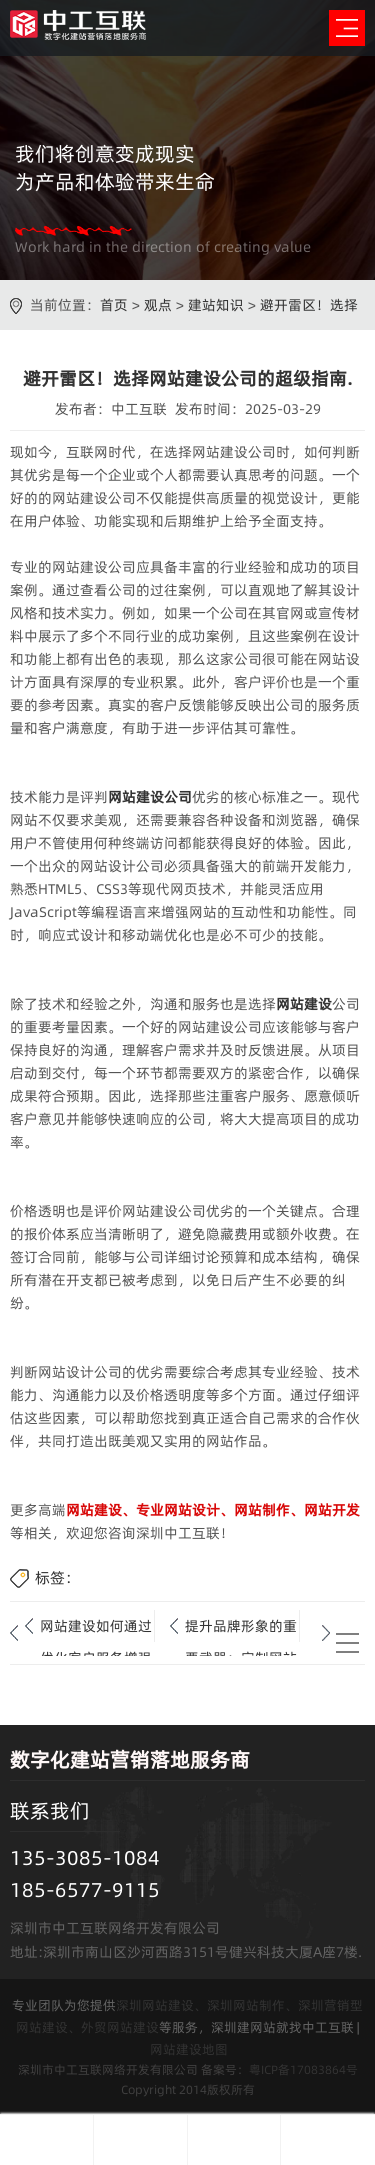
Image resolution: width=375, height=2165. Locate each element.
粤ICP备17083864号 (303, 2069)
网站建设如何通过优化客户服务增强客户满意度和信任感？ (96, 1629)
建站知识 (216, 305)
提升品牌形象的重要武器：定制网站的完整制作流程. (241, 1629)
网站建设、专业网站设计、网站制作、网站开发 (213, 1510)
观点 (158, 305)
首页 (114, 305)
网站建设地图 (189, 2049)
